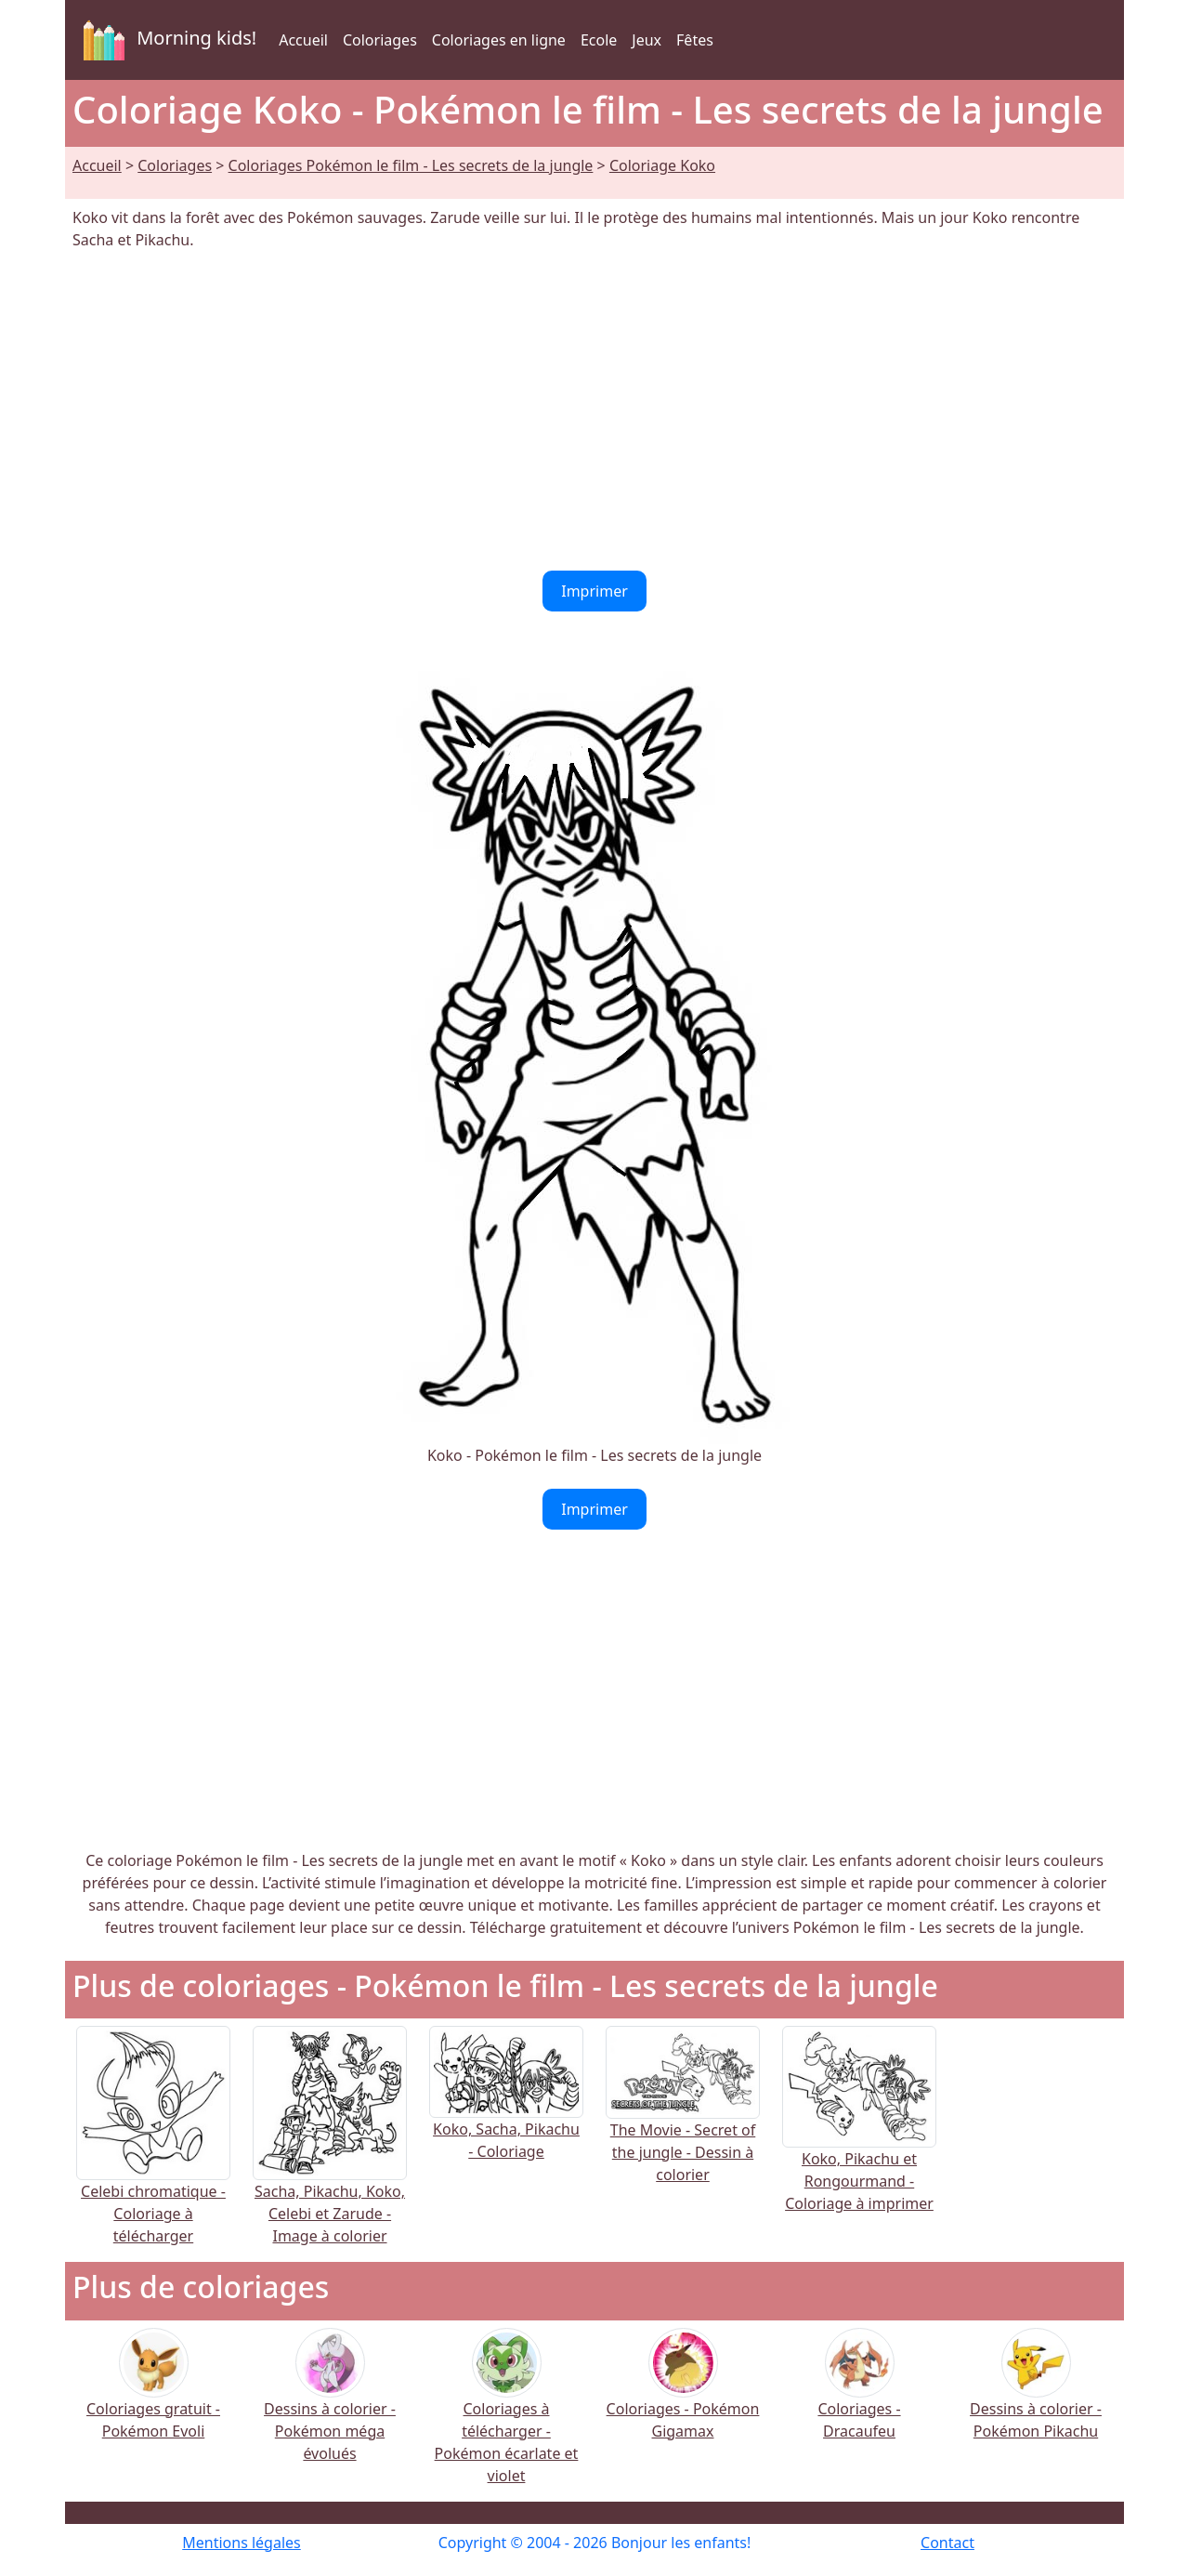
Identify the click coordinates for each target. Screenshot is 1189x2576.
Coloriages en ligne (499, 40)
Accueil (303, 40)
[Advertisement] (594, 411)
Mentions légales (241, 2542)
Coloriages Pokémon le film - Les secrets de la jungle (411, 165)
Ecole (599, 40)
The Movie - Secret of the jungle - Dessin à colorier (683, 2122)
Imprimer (594, 591)
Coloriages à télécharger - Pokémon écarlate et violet (507, 2418)
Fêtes (694, 40)
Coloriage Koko (662, 165)
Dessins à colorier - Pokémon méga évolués (330, 2407)
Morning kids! (166, 40)
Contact (947, 2542)
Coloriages (380, 40)
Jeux (646, 40)
